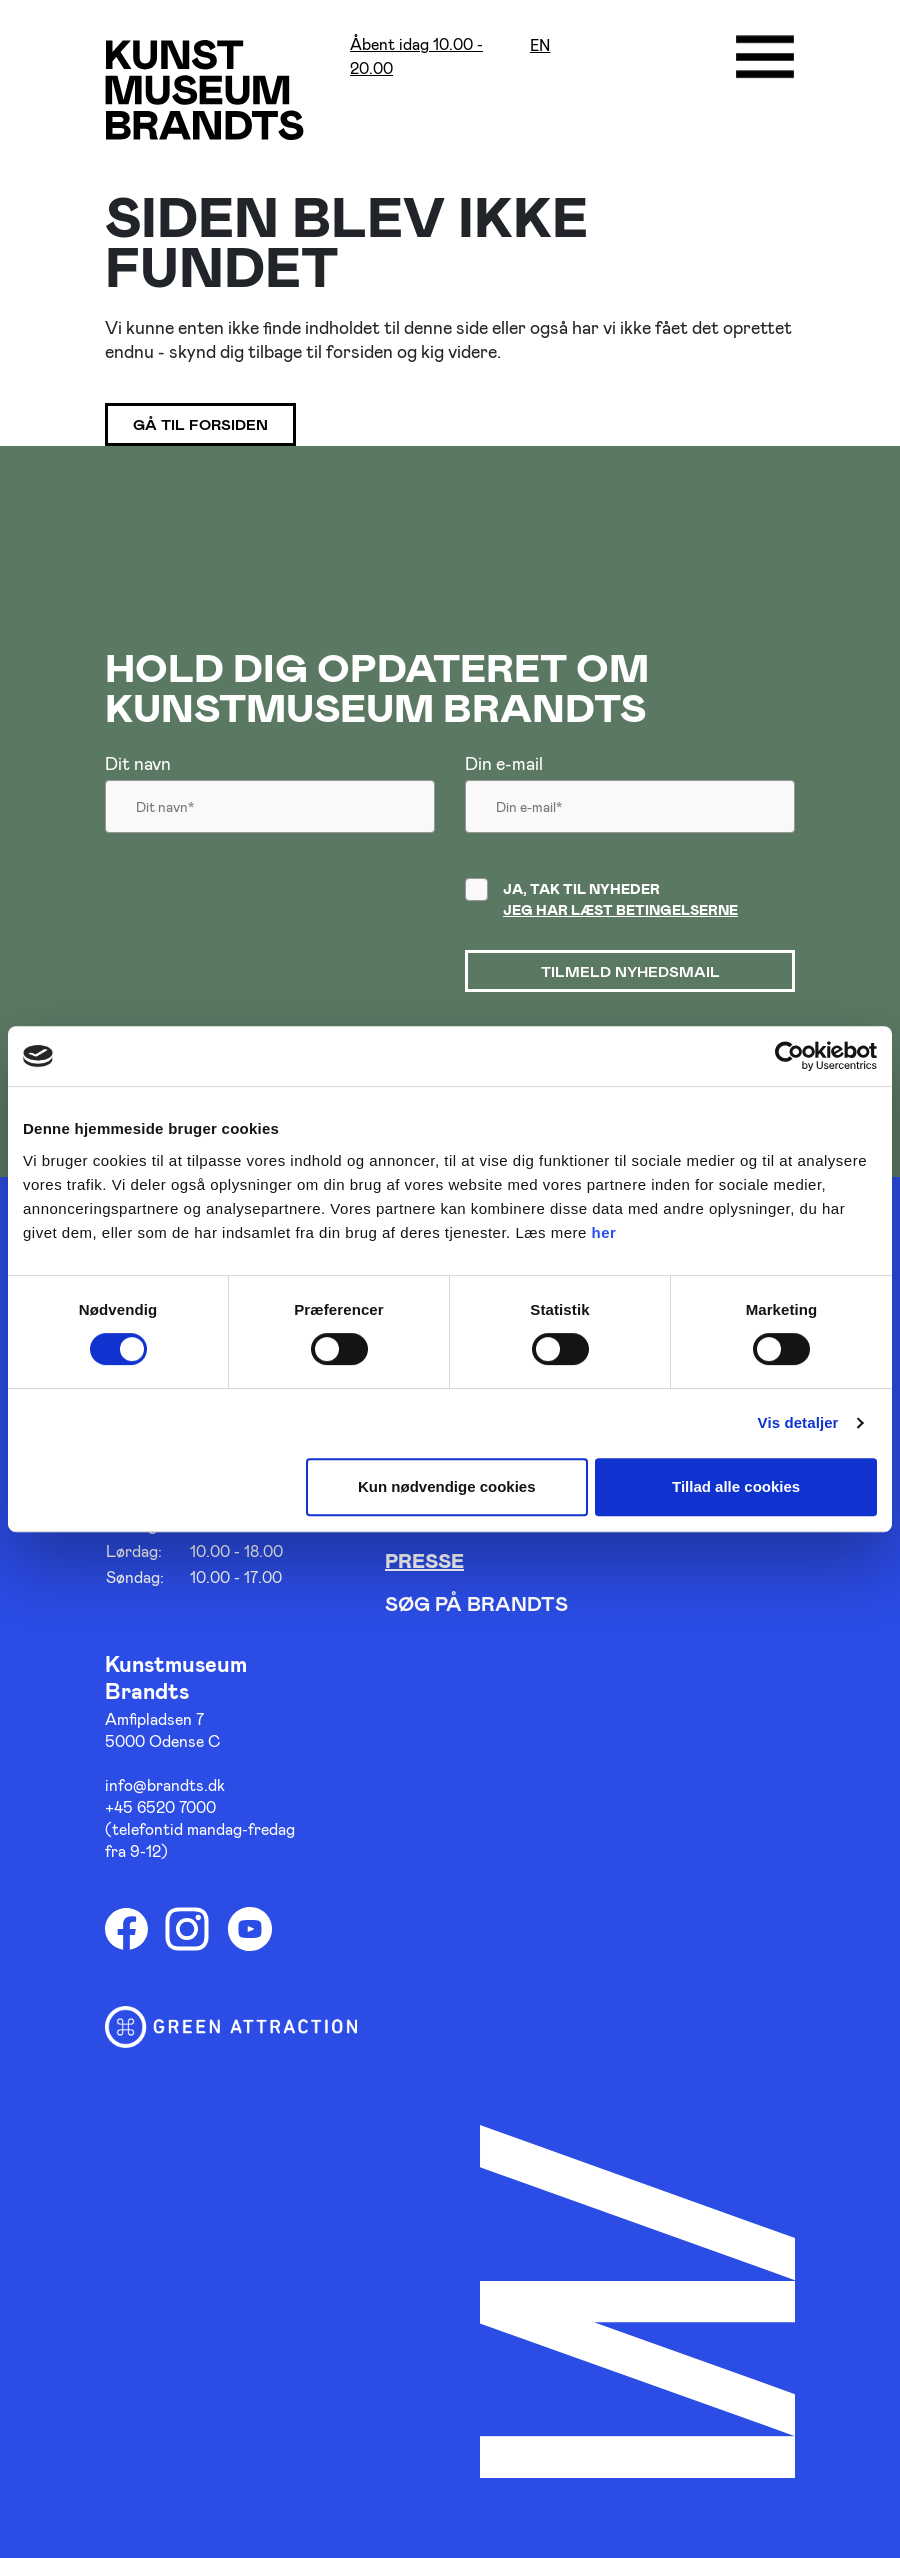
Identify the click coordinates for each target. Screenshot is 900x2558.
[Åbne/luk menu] (765, 57)
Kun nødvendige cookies (447, 1486)
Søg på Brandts (476, 1603)
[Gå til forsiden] (204, 89)
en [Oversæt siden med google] (540, 45)
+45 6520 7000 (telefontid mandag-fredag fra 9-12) (200, 1828)
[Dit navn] (270, 812)
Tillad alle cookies (736, 1486)
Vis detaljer (798, 1422)
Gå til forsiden (200, 424)
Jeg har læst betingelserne (620, 909)
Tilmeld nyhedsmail (630, 971)
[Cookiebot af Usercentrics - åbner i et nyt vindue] (789, 1056)
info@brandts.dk (165, 1784)
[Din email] (630, 812)
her (604, 1232)
